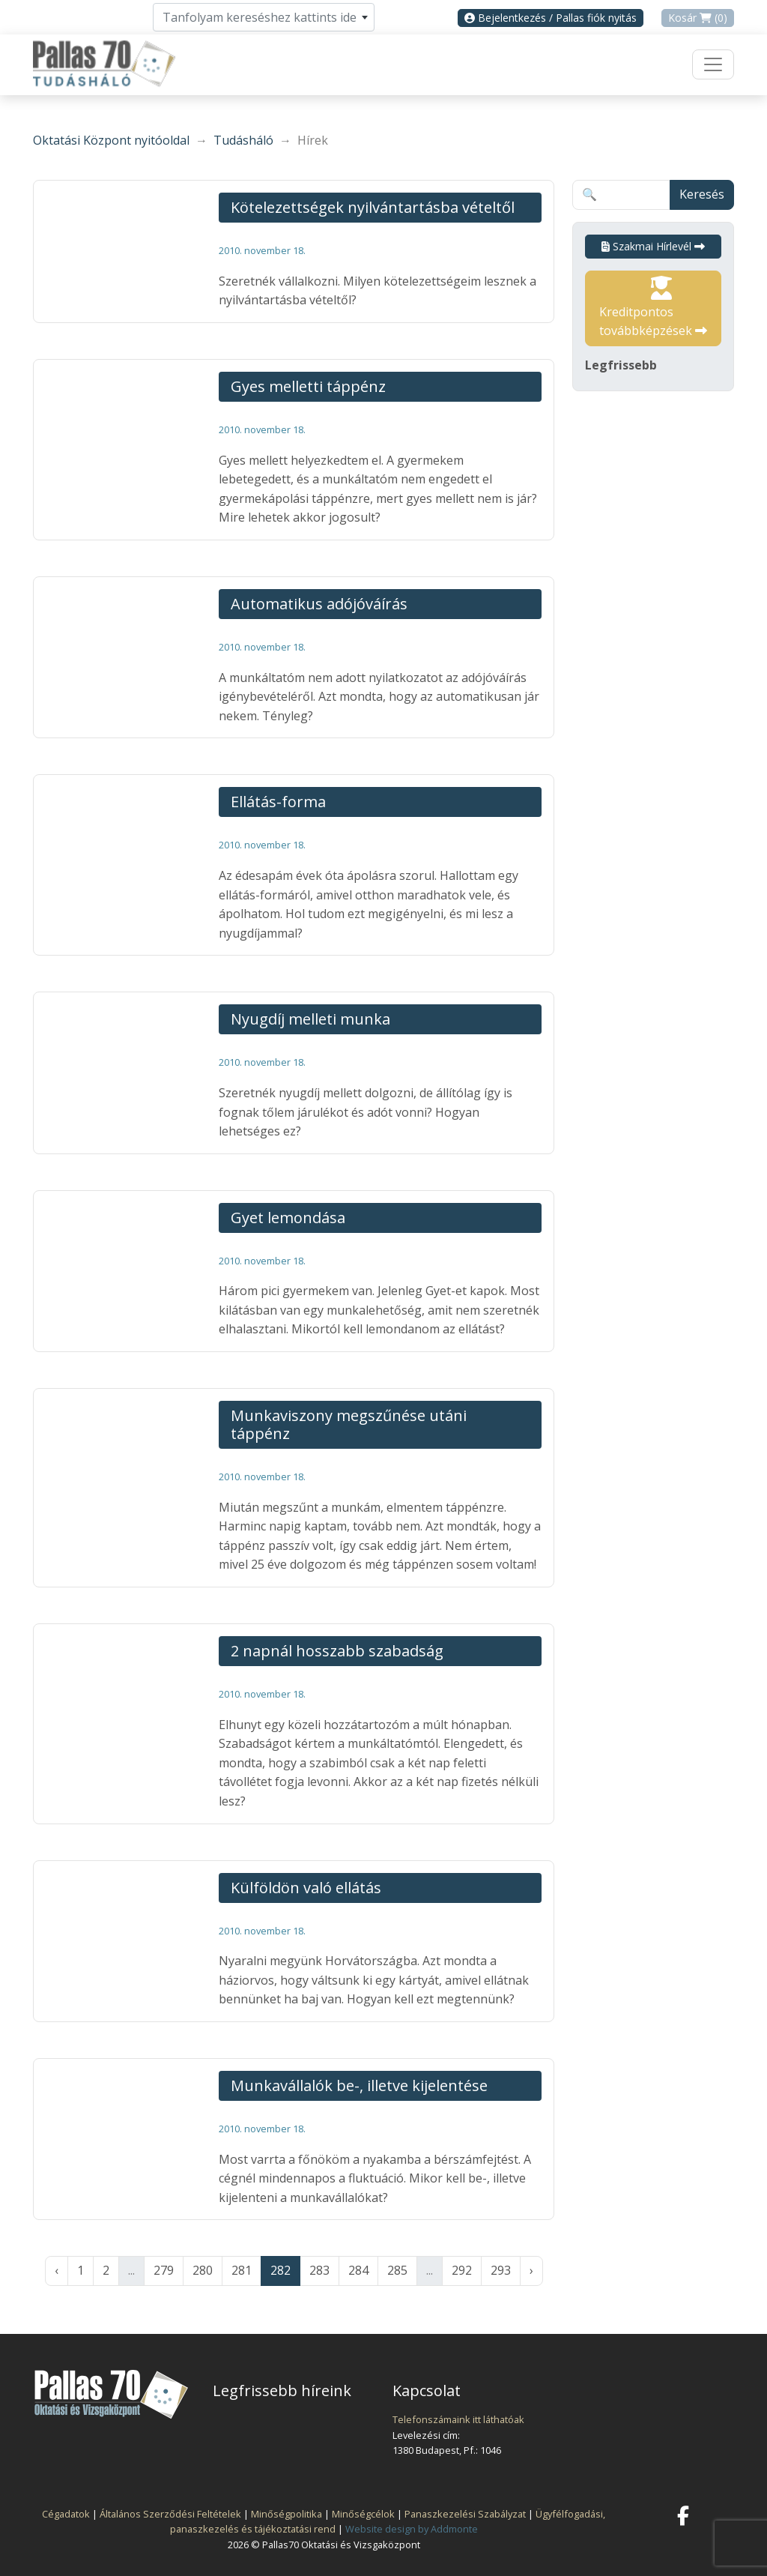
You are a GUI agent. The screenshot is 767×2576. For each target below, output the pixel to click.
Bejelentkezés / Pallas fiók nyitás (550, 17)
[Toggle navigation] (713, 64)
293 (501, 2270)
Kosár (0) (697, 17)
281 (241, 2270)
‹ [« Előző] (56, 2270)
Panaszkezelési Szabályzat (465, 2514)
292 (462, 2270)
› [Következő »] (531, 2270)
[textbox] (264, 17)
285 (397, 2270)
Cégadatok (66, 2514)
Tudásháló (243, 140)
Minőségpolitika (286, 2514)
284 (358, 2270)
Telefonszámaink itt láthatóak (458, 2419)
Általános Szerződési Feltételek (170, 2514)
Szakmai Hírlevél (653, 246)
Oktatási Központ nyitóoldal (111, 140)
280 (202, 2270)
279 (164, 2270)
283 (319, 2270)
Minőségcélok (363, 2514)
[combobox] (264, 17)
